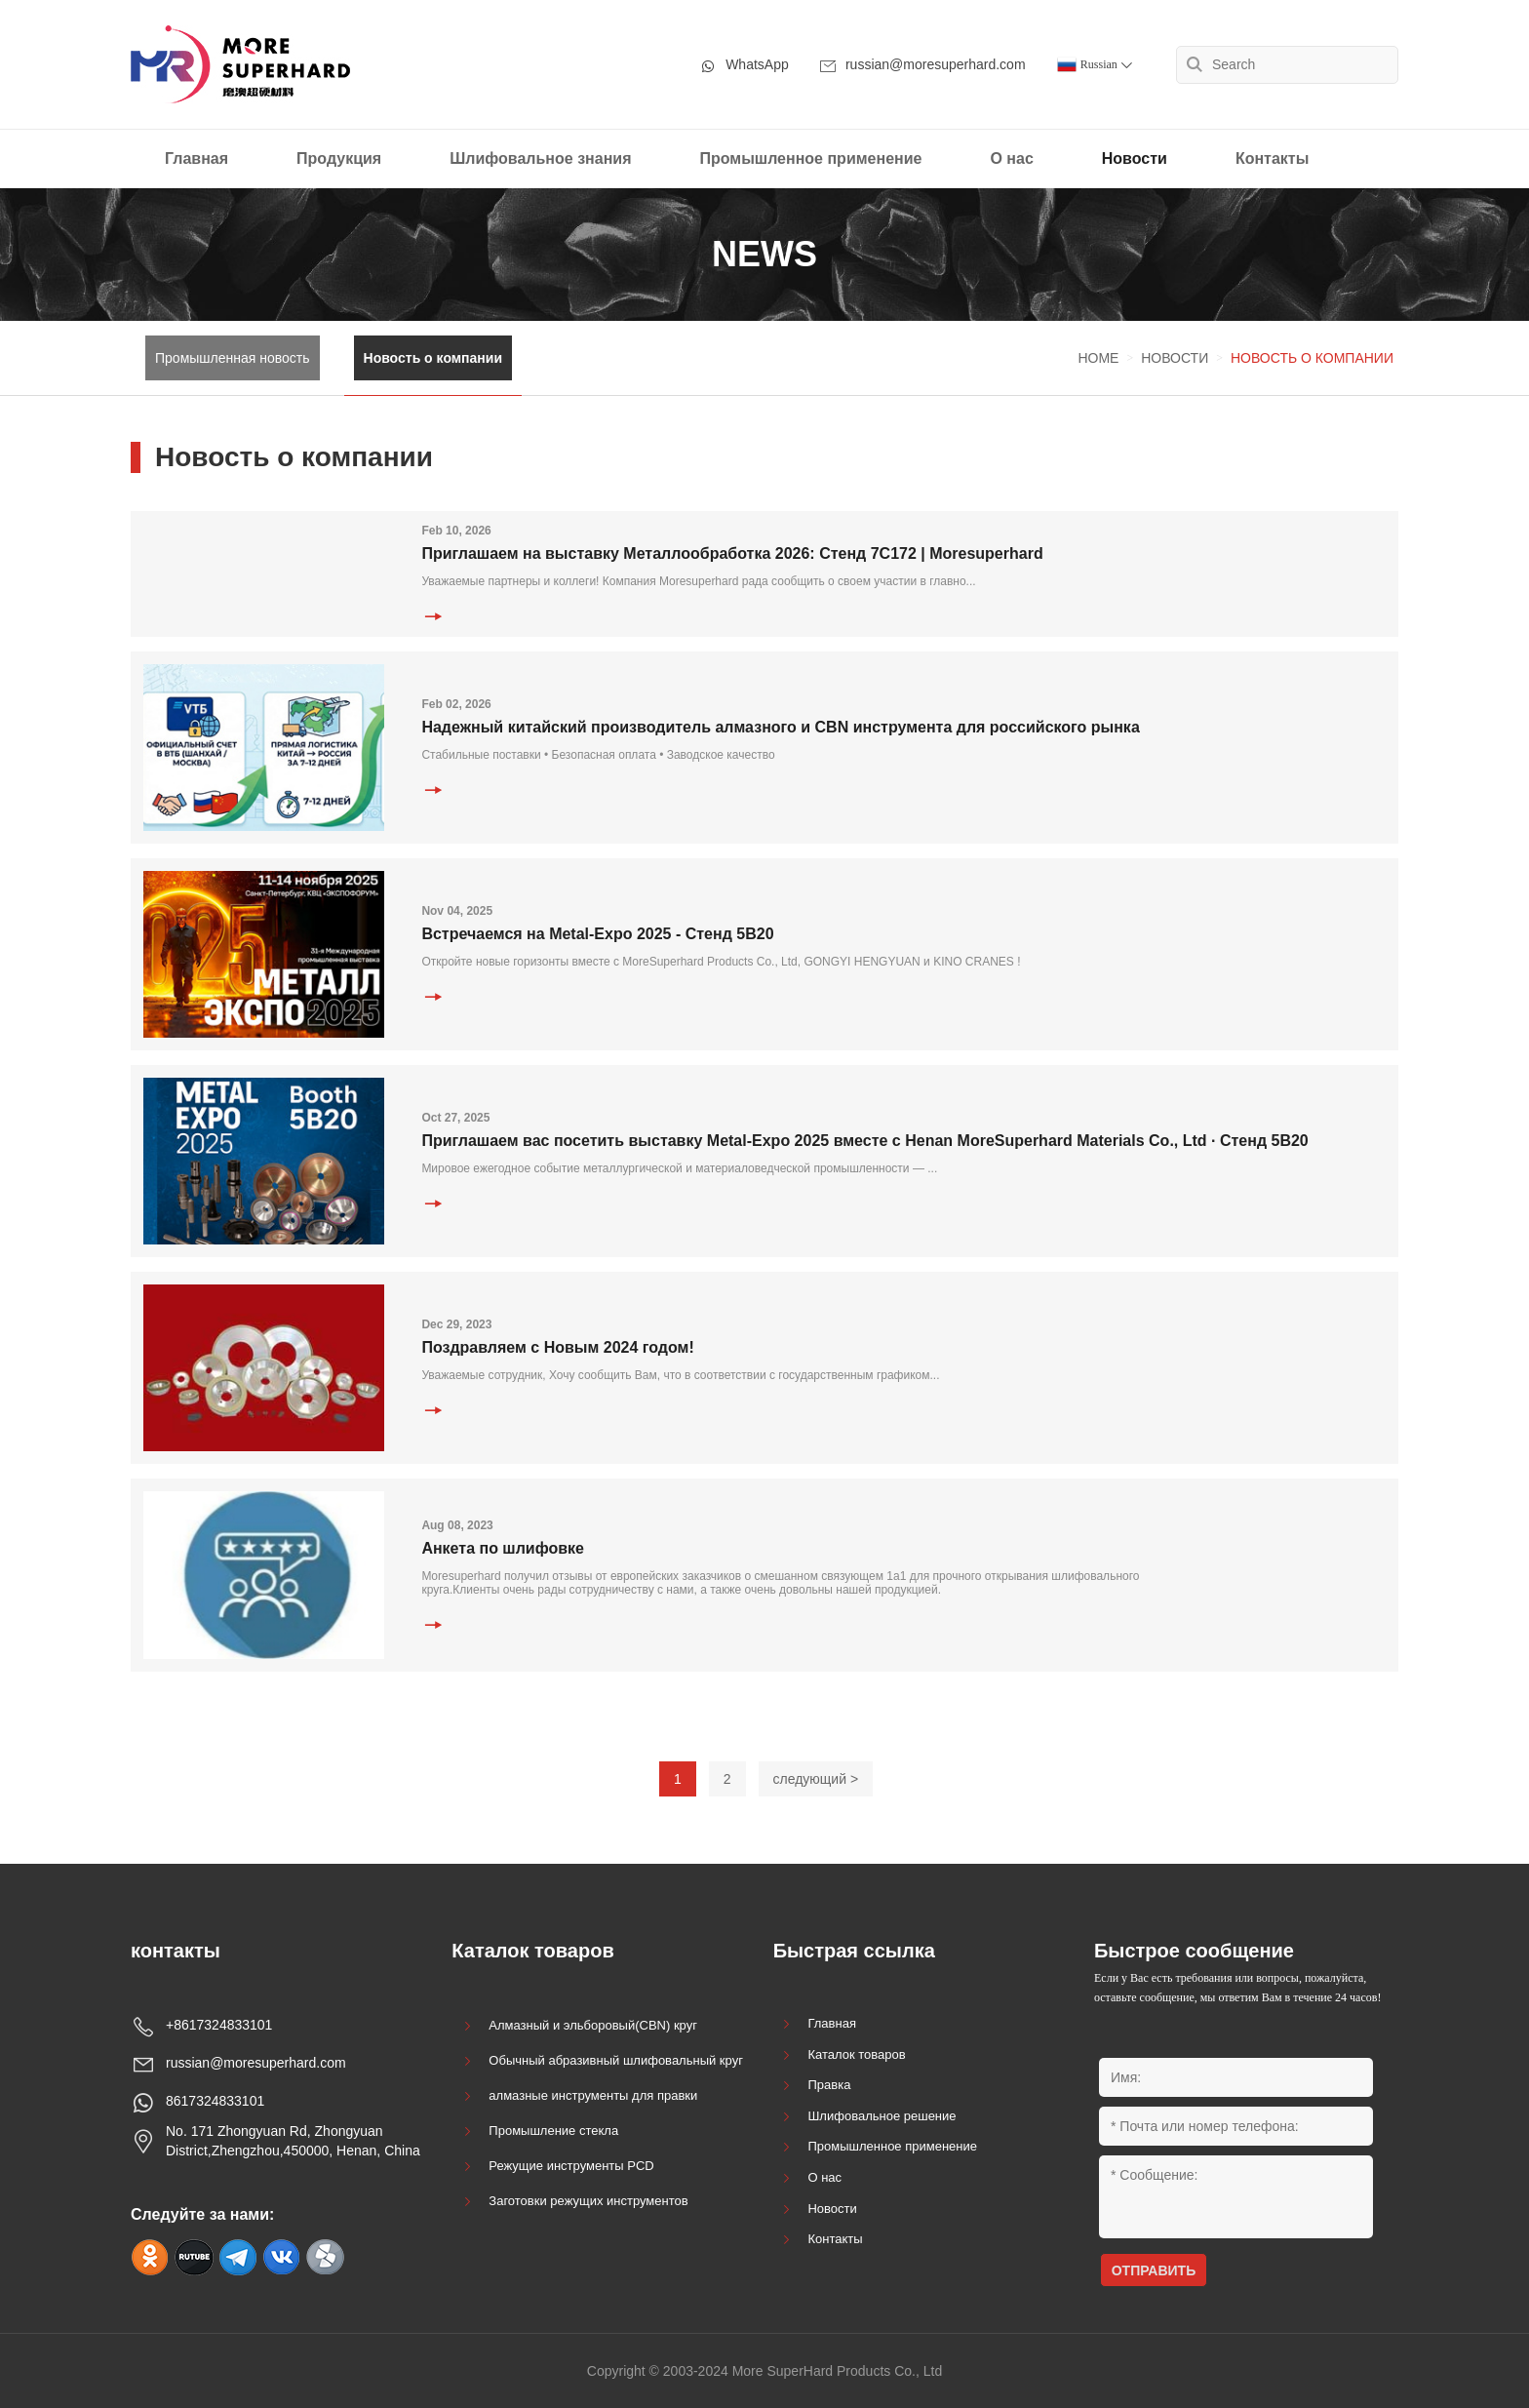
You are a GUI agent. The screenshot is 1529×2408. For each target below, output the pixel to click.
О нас (1011, 158)
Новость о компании (433, 358)
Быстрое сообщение (1194, 1950)
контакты (175, 1950)
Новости (1134, 158)
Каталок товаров (532, 1950)
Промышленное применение (810, 158)
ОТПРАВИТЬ (1154, 2270)
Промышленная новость (232, 358)
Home (1098, 358)
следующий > (816, 1779)
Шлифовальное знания (540, 158)
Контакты (1272, 158)
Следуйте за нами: (202, 2214)
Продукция (338, 158)
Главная (196, 158)
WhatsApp (744, 65)
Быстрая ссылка (854, 1950)
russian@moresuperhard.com (923, 65)
